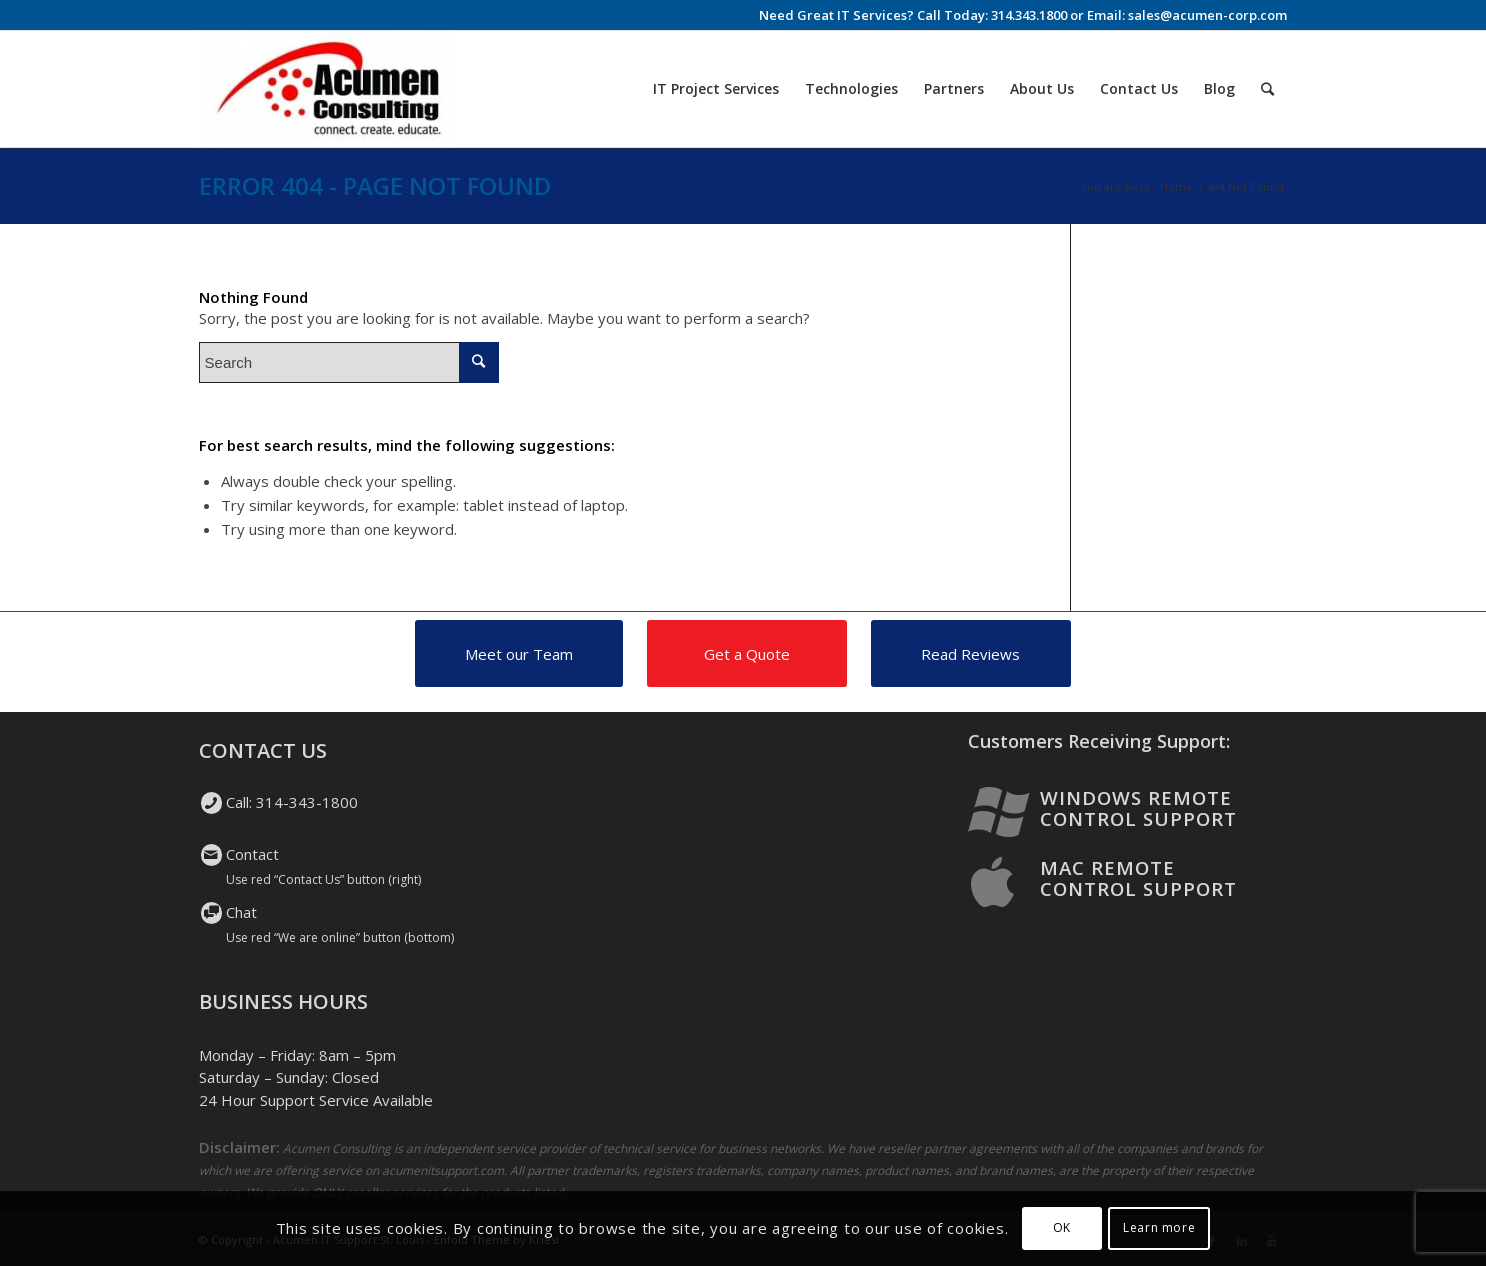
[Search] (1267, 89)
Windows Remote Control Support (1138, 808)
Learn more (1159, 1227)
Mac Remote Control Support (1138, 878)
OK (1062, 1227)
